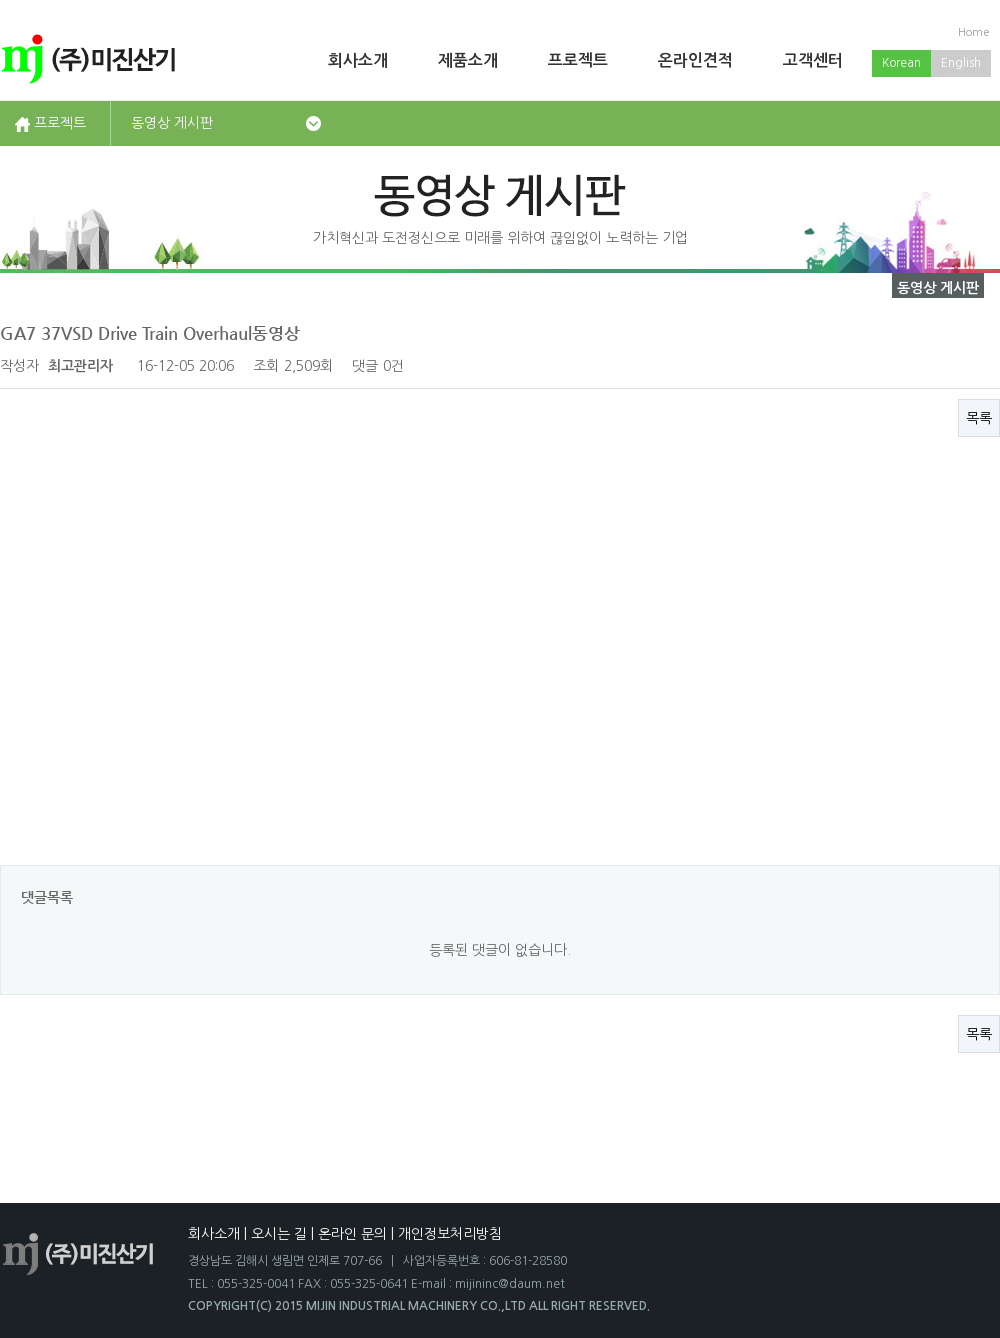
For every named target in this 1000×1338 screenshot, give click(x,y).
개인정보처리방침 (450, 1234)
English (961, 63)
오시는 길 (279, 1234)
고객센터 (813, 60)
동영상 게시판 (172, 123)
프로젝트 (578, 60)
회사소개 (358, 60)
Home (974, 32)
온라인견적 (695, 60)
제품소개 (468, 60)
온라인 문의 (352, 1234)
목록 (979, 418)
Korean (901, 63)
